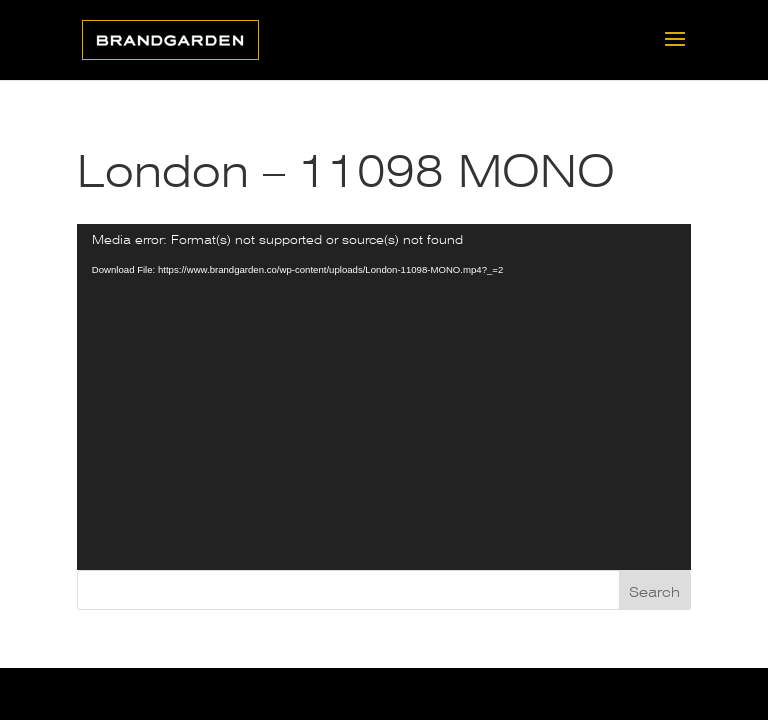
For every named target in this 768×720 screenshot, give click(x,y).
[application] (384, 397)
